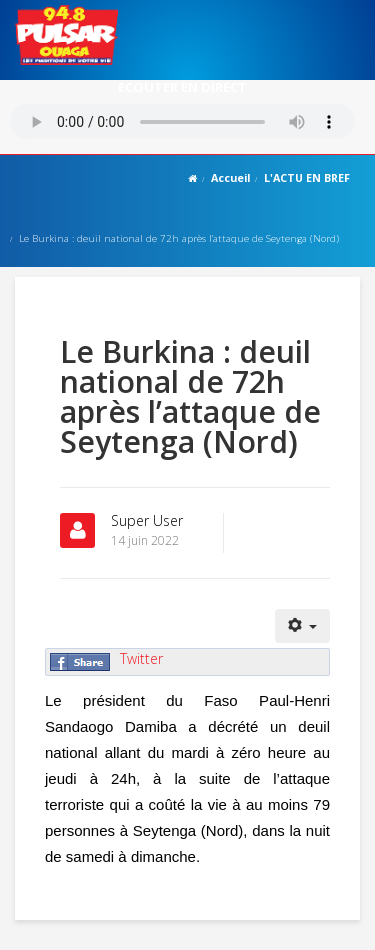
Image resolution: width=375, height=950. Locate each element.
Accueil (230, 177)
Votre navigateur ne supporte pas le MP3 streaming (182, 121)
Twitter (141, 658)
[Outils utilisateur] (303, 626)
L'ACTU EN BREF (307, 177)
